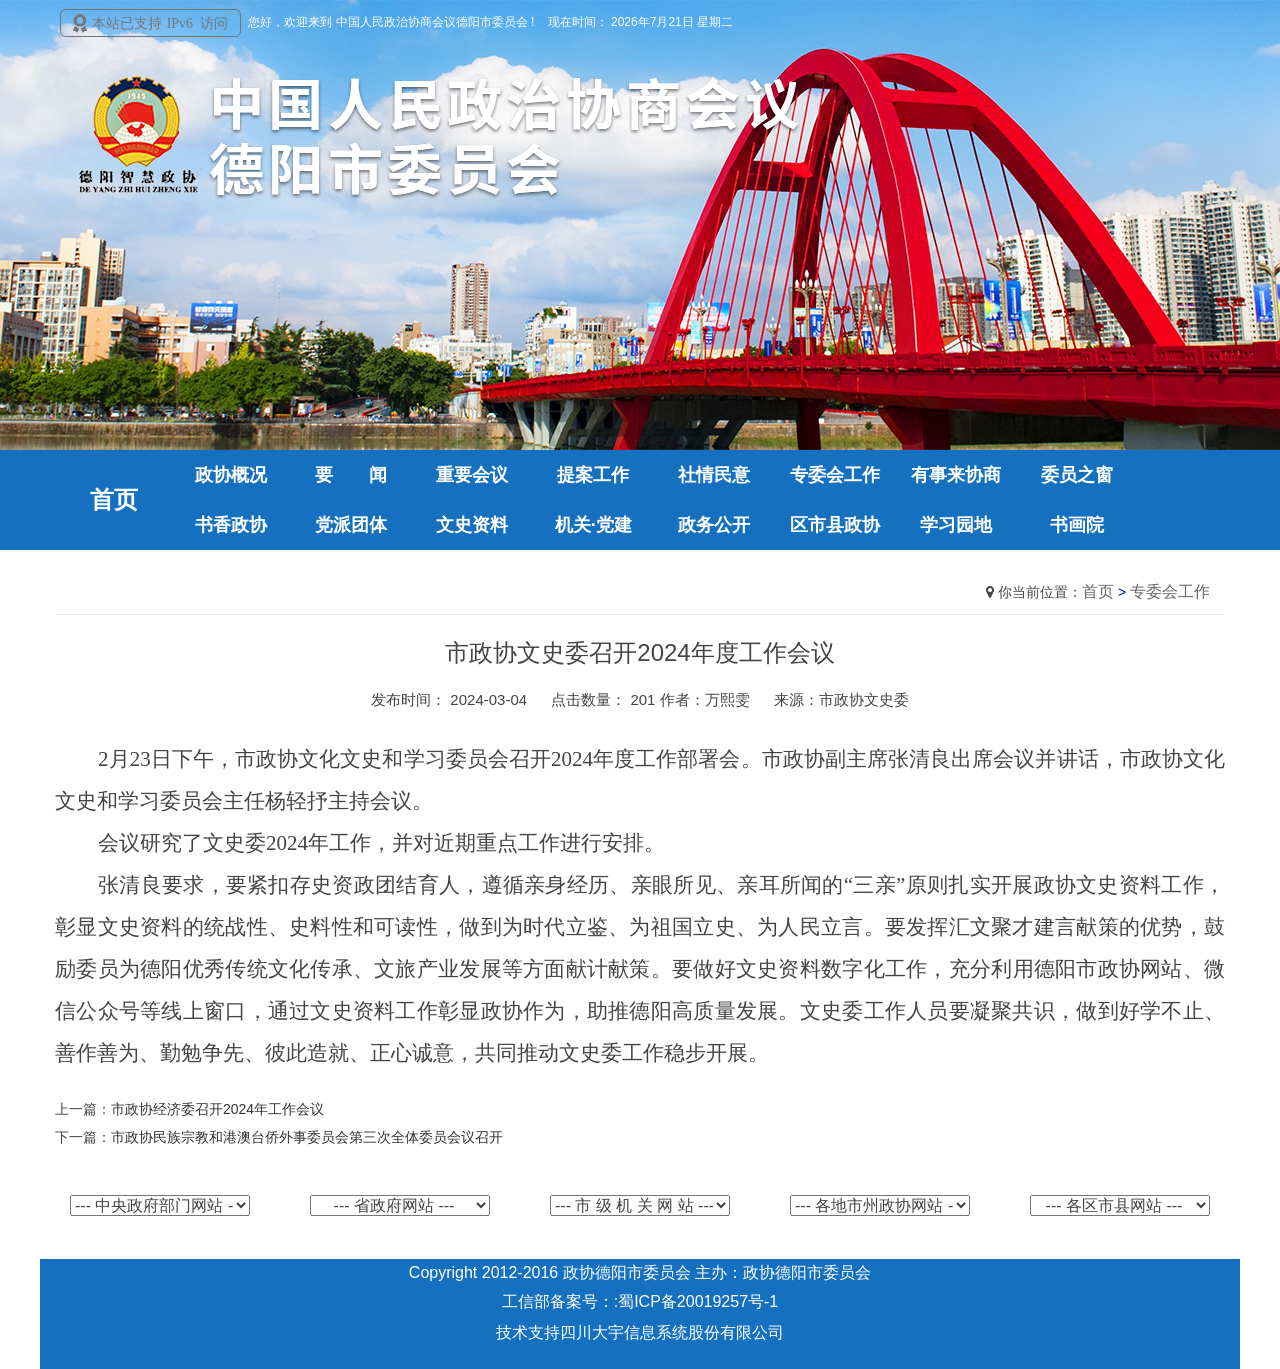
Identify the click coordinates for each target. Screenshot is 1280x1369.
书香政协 (231, 525)
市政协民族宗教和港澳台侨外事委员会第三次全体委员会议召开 (307, 1137)
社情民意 (714, 475)
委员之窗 (1077, 475)
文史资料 (472, 525)
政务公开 (714, 525)
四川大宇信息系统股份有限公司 (672, 1332)
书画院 (1077, 525)
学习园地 (956, 525)
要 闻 (351, 475)
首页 (1098, 591)
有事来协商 (956, 475)
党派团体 (351, 525)
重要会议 (472, 475)
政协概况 (231, 475)
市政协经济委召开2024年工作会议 (217, 1109)
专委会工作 (835, 475)
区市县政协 (835, 525)
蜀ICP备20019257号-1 (698, 1301)
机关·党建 (593, 525)
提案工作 (593, 475)
